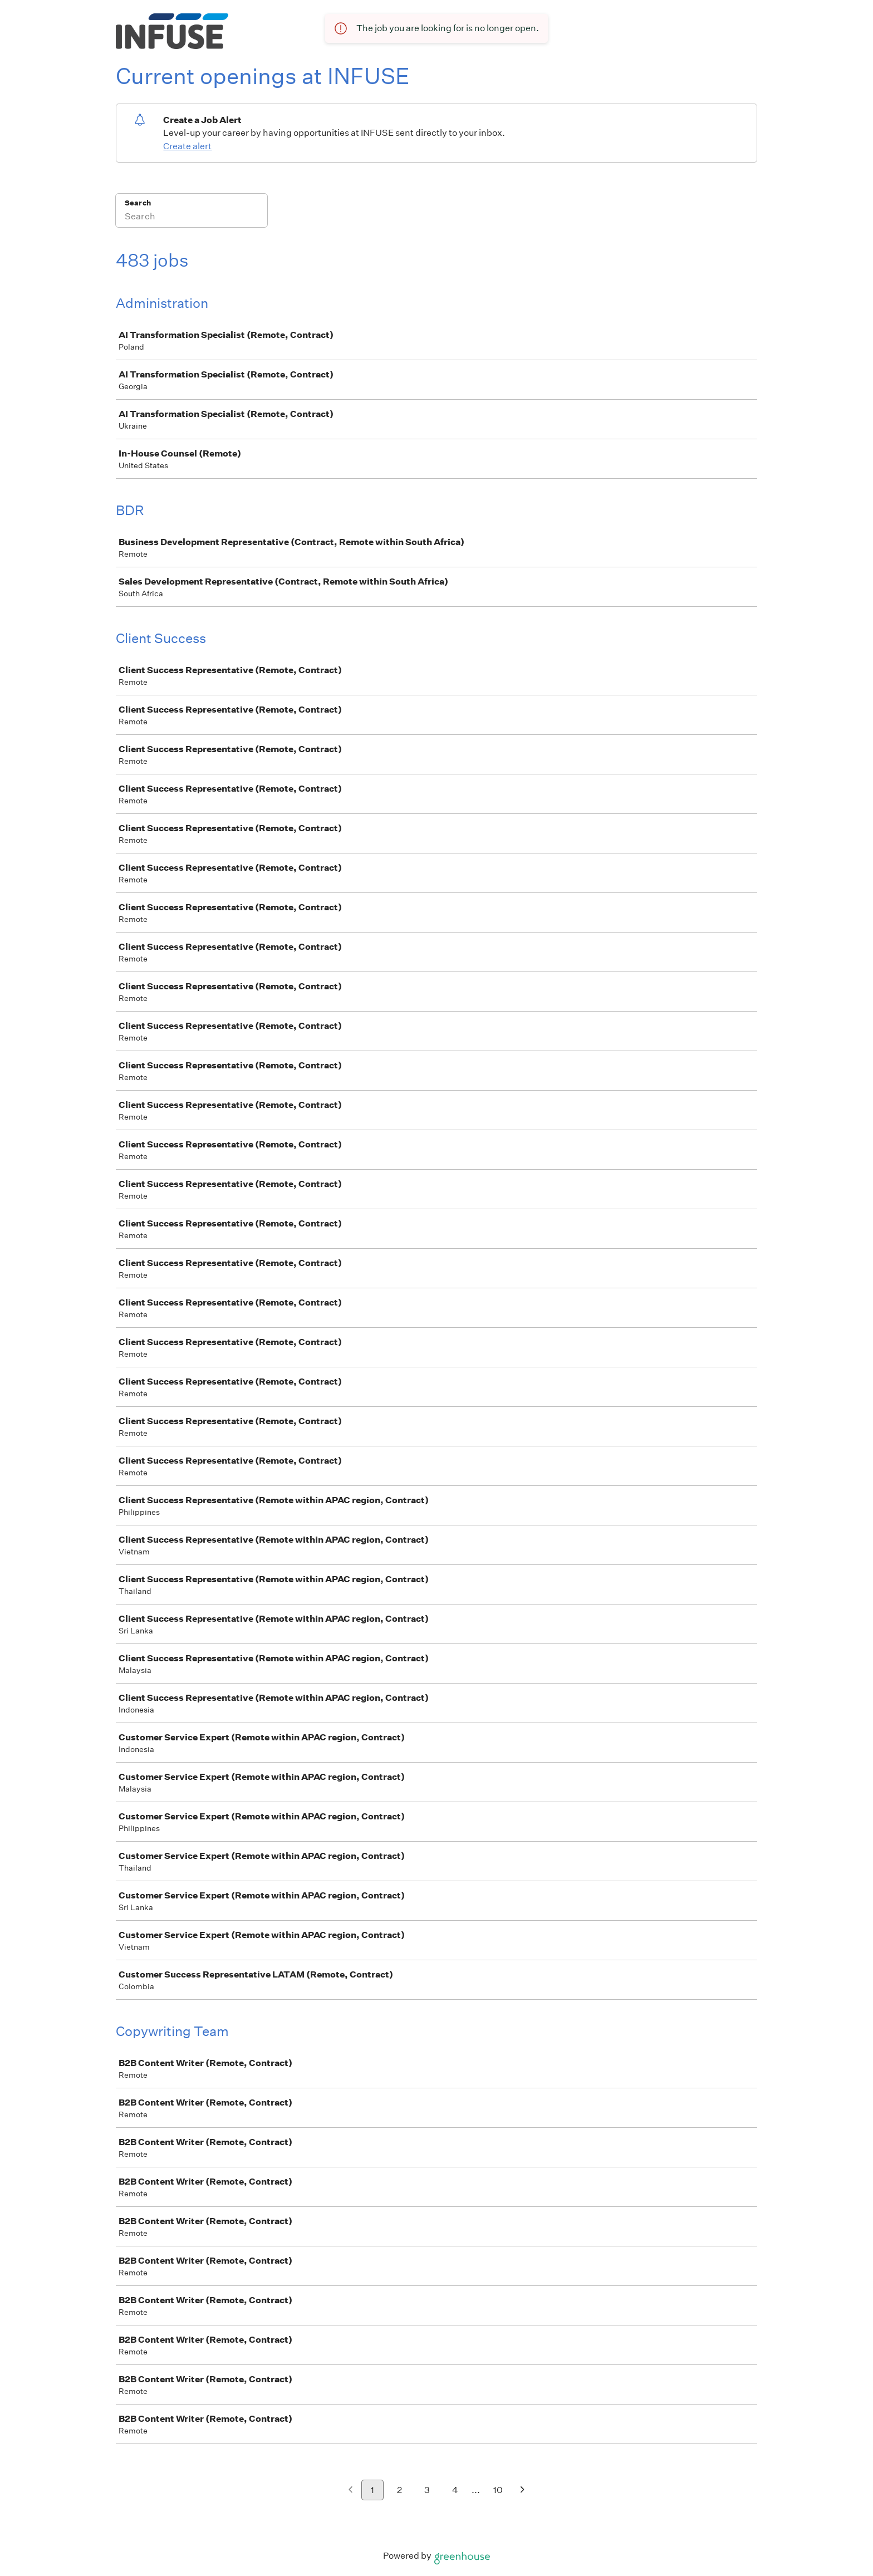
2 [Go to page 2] (399, 2490)
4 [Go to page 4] (455, 2490)
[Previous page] (350, 2490)
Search (138, 203)
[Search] (191, 217)
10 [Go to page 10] (498, 2490)
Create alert (187, 146)
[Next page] (522, 2490)
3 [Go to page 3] (427, 2490)
